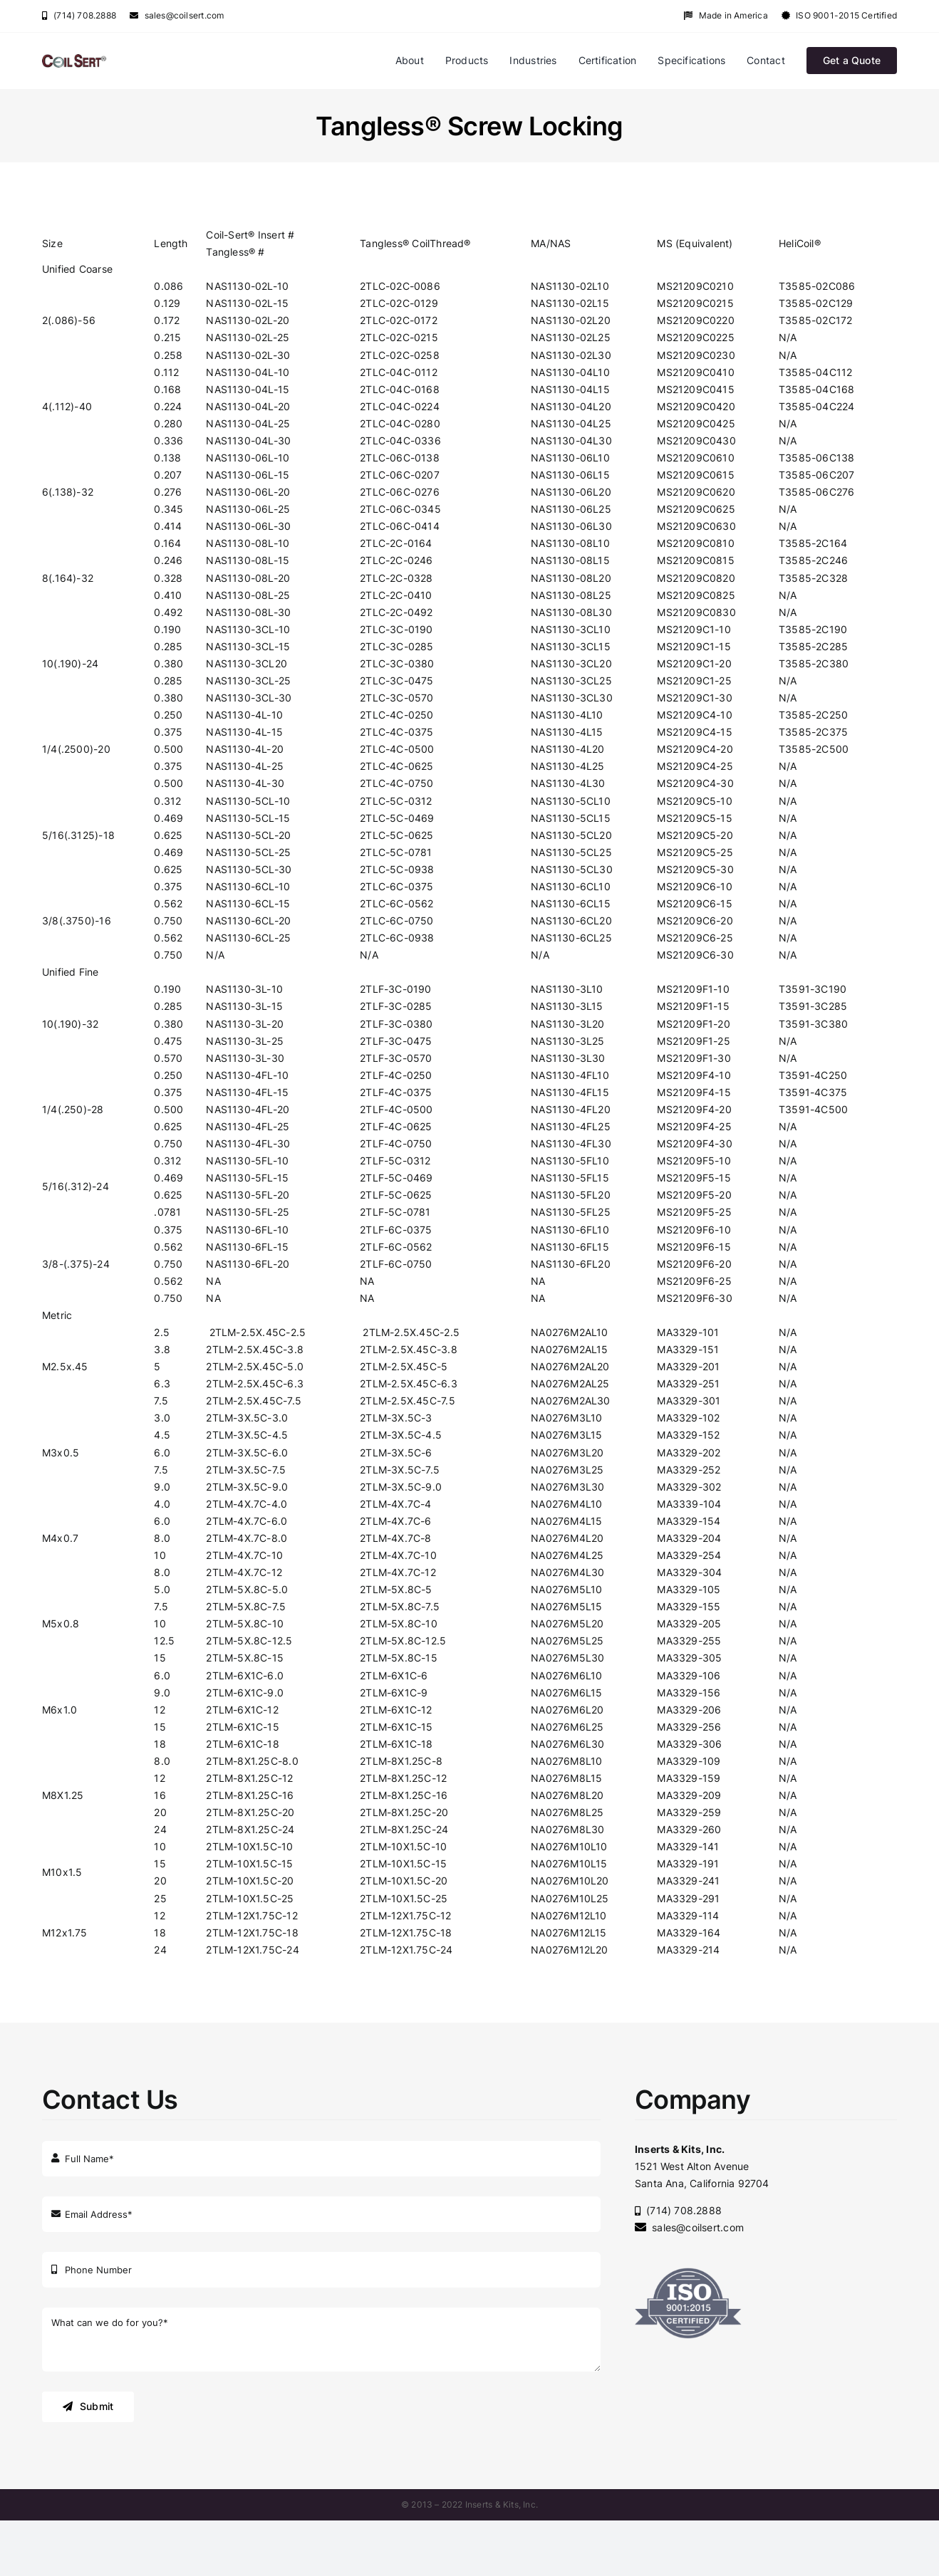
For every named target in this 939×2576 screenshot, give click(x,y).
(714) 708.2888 (79, 15)
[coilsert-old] (74, 59)
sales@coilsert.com (177, 15)
